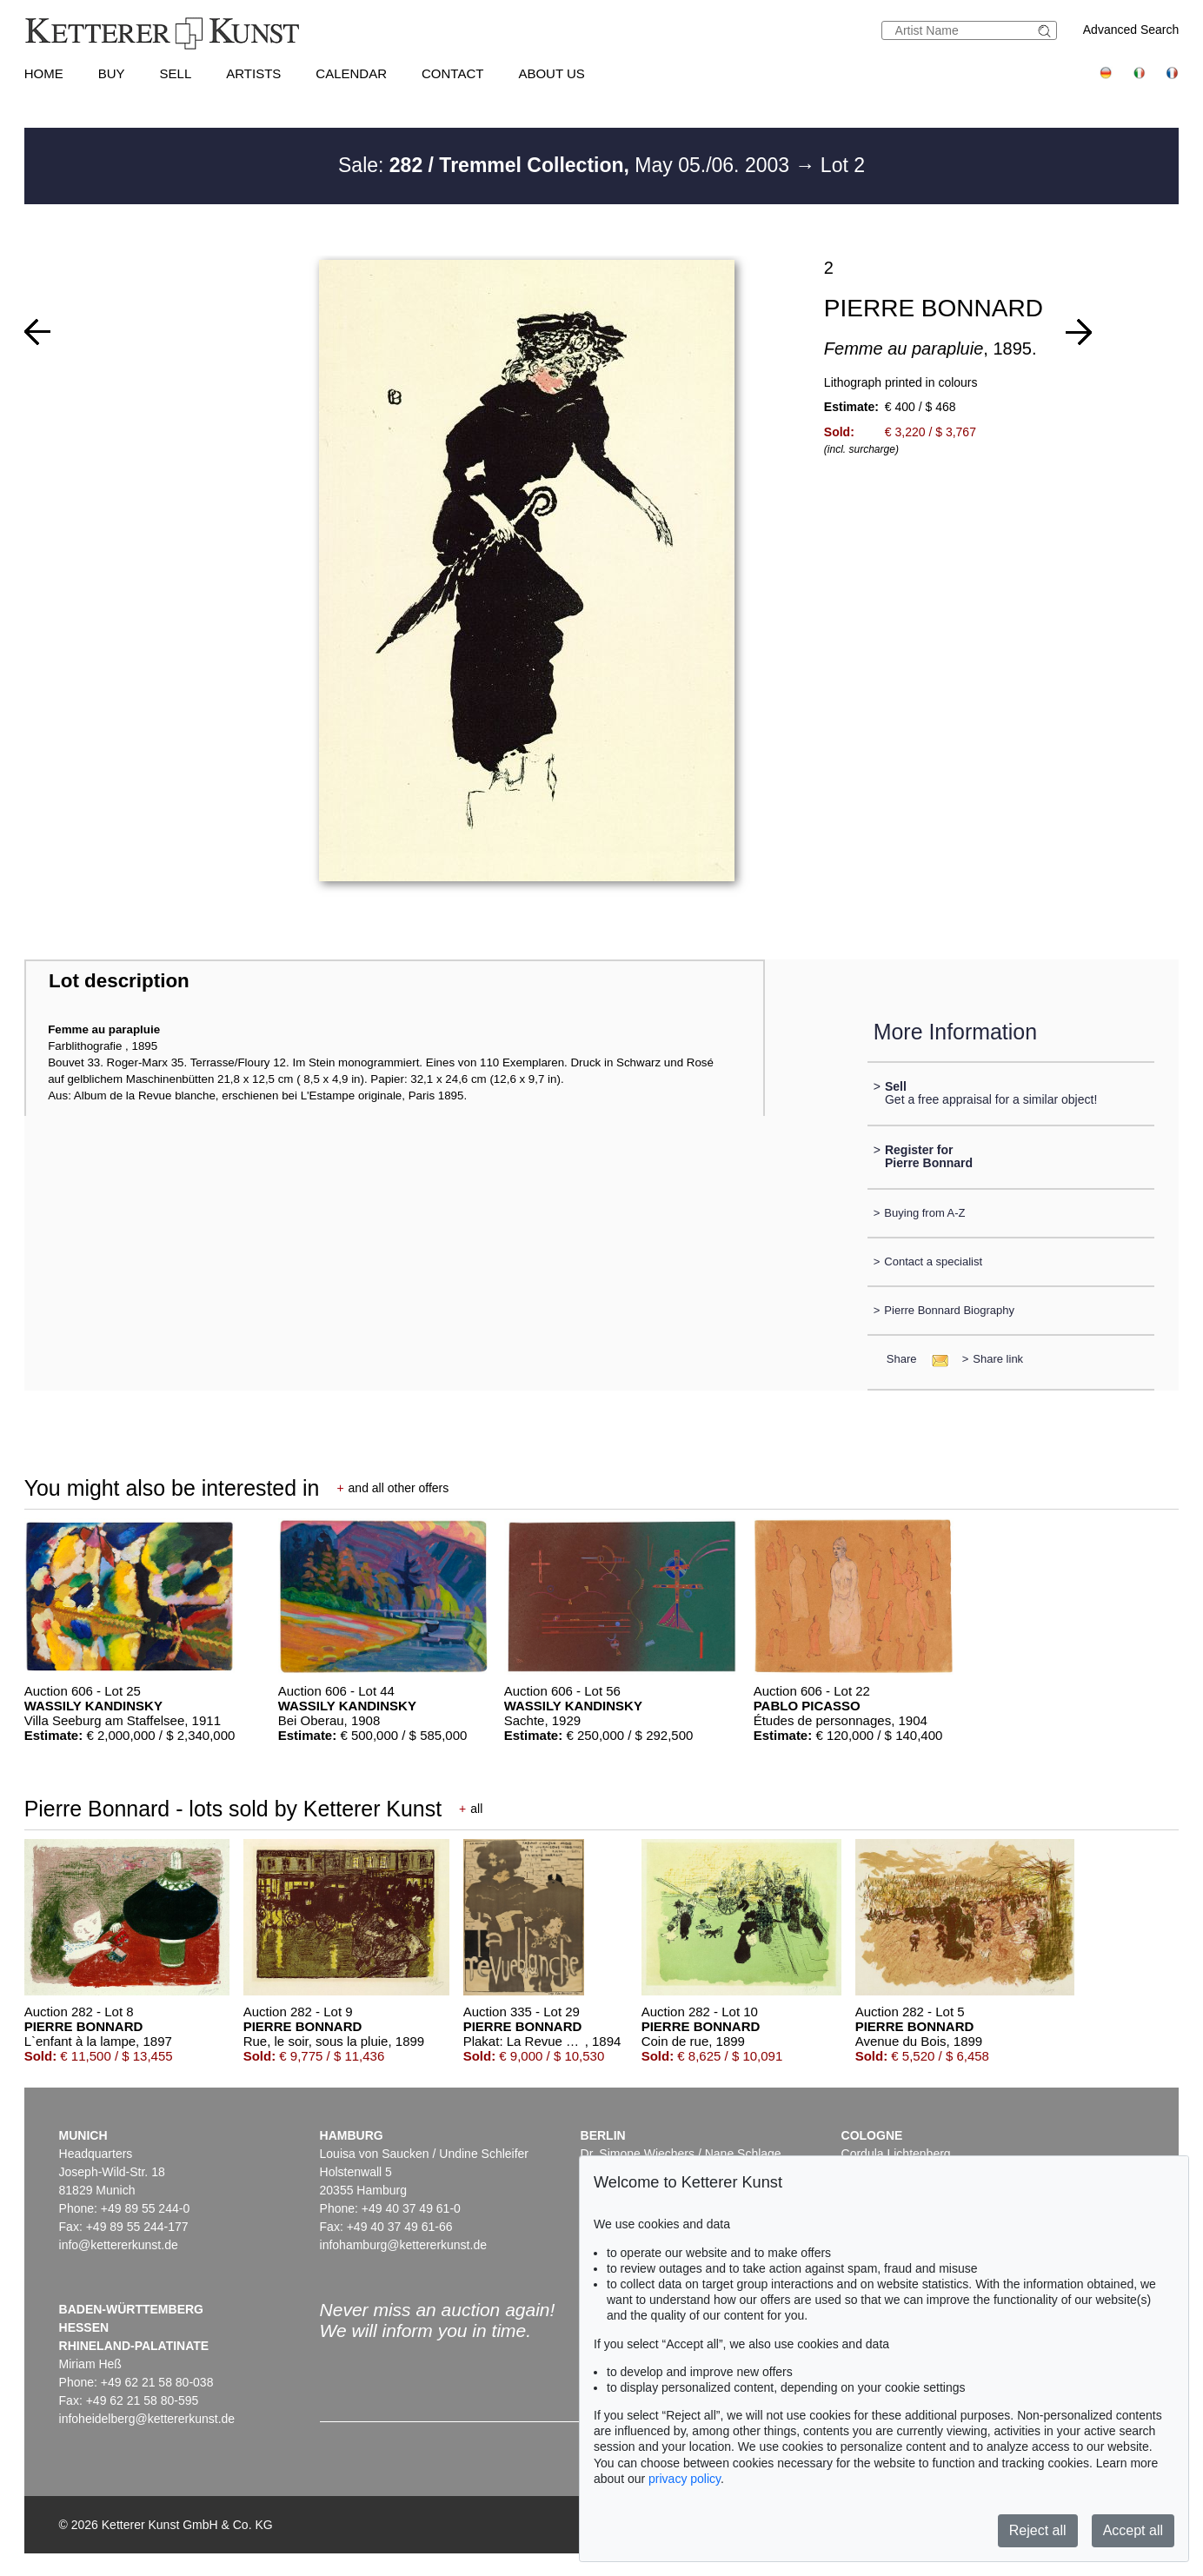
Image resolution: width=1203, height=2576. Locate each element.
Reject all (1038, 2530)
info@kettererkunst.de (118, 2245)
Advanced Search (1131, 30)
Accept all (1133, 2530)
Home (43, 73)
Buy (111, 73)
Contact (452, 73)
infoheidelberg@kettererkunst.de (147, 2419)
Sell (176, 73)
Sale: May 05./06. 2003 (566, 165)
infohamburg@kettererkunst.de (403, 2245)
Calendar (351, 73)
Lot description (119, 981)
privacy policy (684, 2479)
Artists (253, 73)
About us (551, 73)
